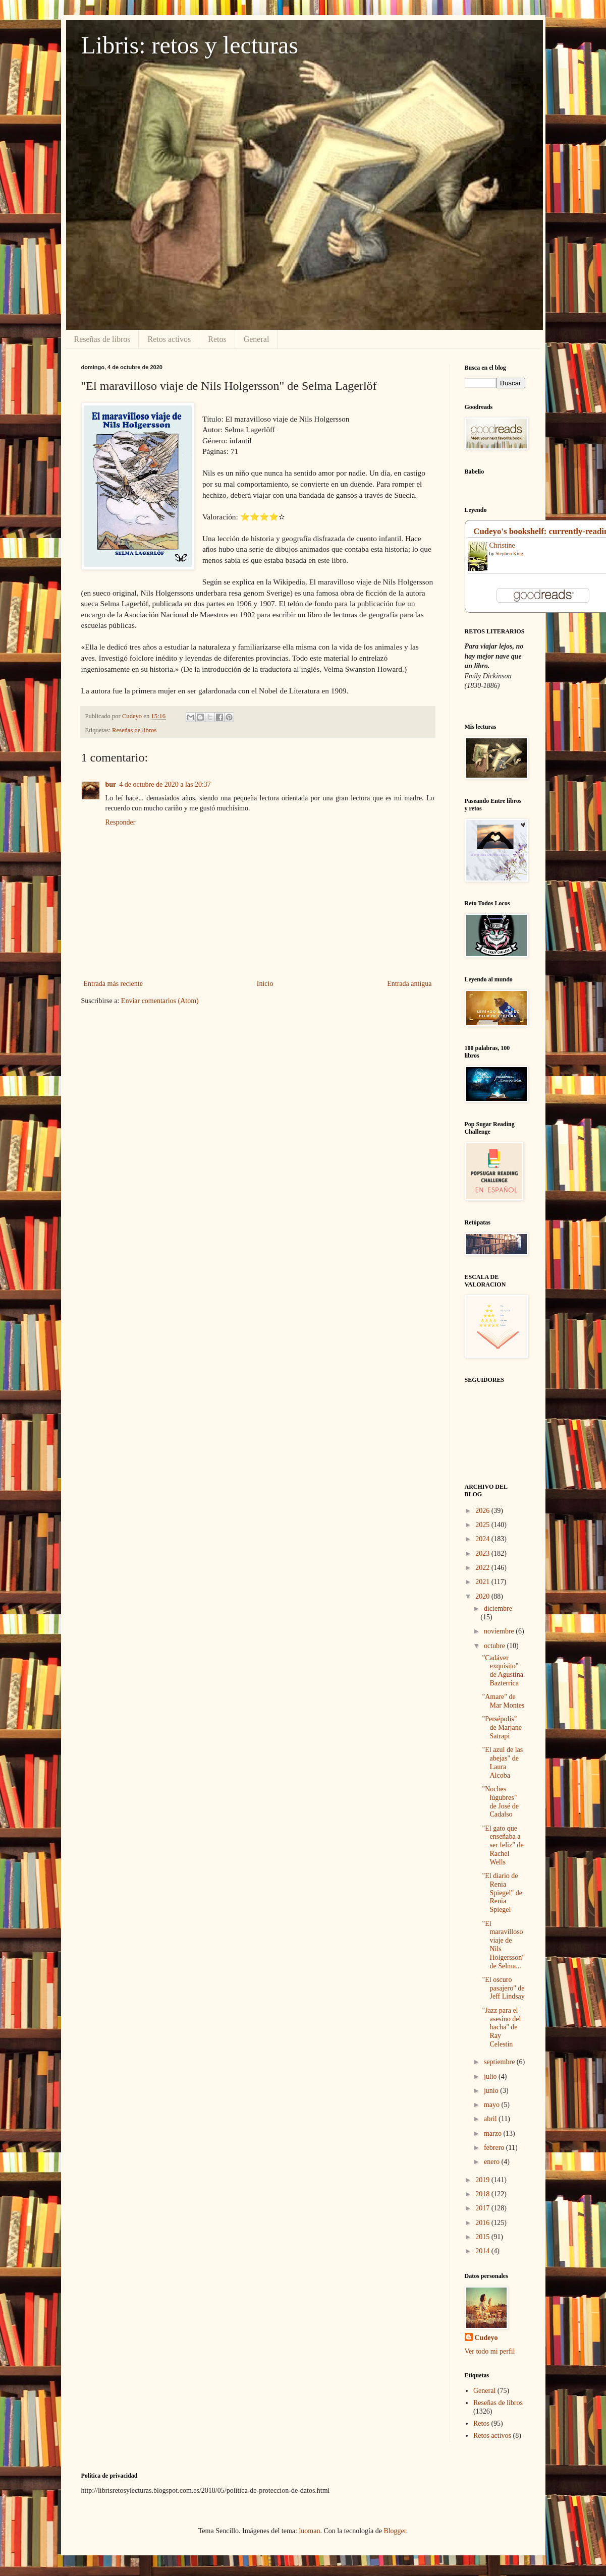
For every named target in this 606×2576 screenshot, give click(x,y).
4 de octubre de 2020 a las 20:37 (165, 784)
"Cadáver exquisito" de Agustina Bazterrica (502, 1670)
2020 (483, 1596)
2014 (483, 2251)
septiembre (500, 2062)
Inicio (265, 983)
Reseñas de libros (102, 339)
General (256, 339)
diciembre (498, 1608)
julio (491, 2076)
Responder (120, 822)
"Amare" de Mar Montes (503, 1701)
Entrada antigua (409, 983)
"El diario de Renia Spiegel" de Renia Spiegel (502, 1892)
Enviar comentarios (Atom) (160, 1001)
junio (492, 2090)
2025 (483, 1525)
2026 (483, 1510)
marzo (493, 2133)
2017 (483, 2208)
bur (111, 784)
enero (493, 2161)
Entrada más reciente (113, 983)
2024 (483, 1539)
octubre (495, 1646)
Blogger (394, 2531)
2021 (483, 1582)
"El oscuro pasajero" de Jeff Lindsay (503, 1988)
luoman (309, 2531)
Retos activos (169, 339)
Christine (502, 545)
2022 (483, 1567)
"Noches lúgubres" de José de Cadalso (500, 1801)
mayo (493, 2105)
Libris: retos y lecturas (190, 45)
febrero (495, 2147)
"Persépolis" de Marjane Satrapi (501, 1727)
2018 (483, 2194)
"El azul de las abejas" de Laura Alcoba (502, 1762)
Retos (217, 339)
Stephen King (509, 553)
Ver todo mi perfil (490, 2351)
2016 (483, 2223)
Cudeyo (486, 2337)
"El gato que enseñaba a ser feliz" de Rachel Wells (502, 1845)
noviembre (500, 1631)
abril (491, 2119)
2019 (483, 2180)
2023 (483, 1553)
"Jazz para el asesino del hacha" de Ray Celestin (501, 2027)
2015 (483, 2237)
